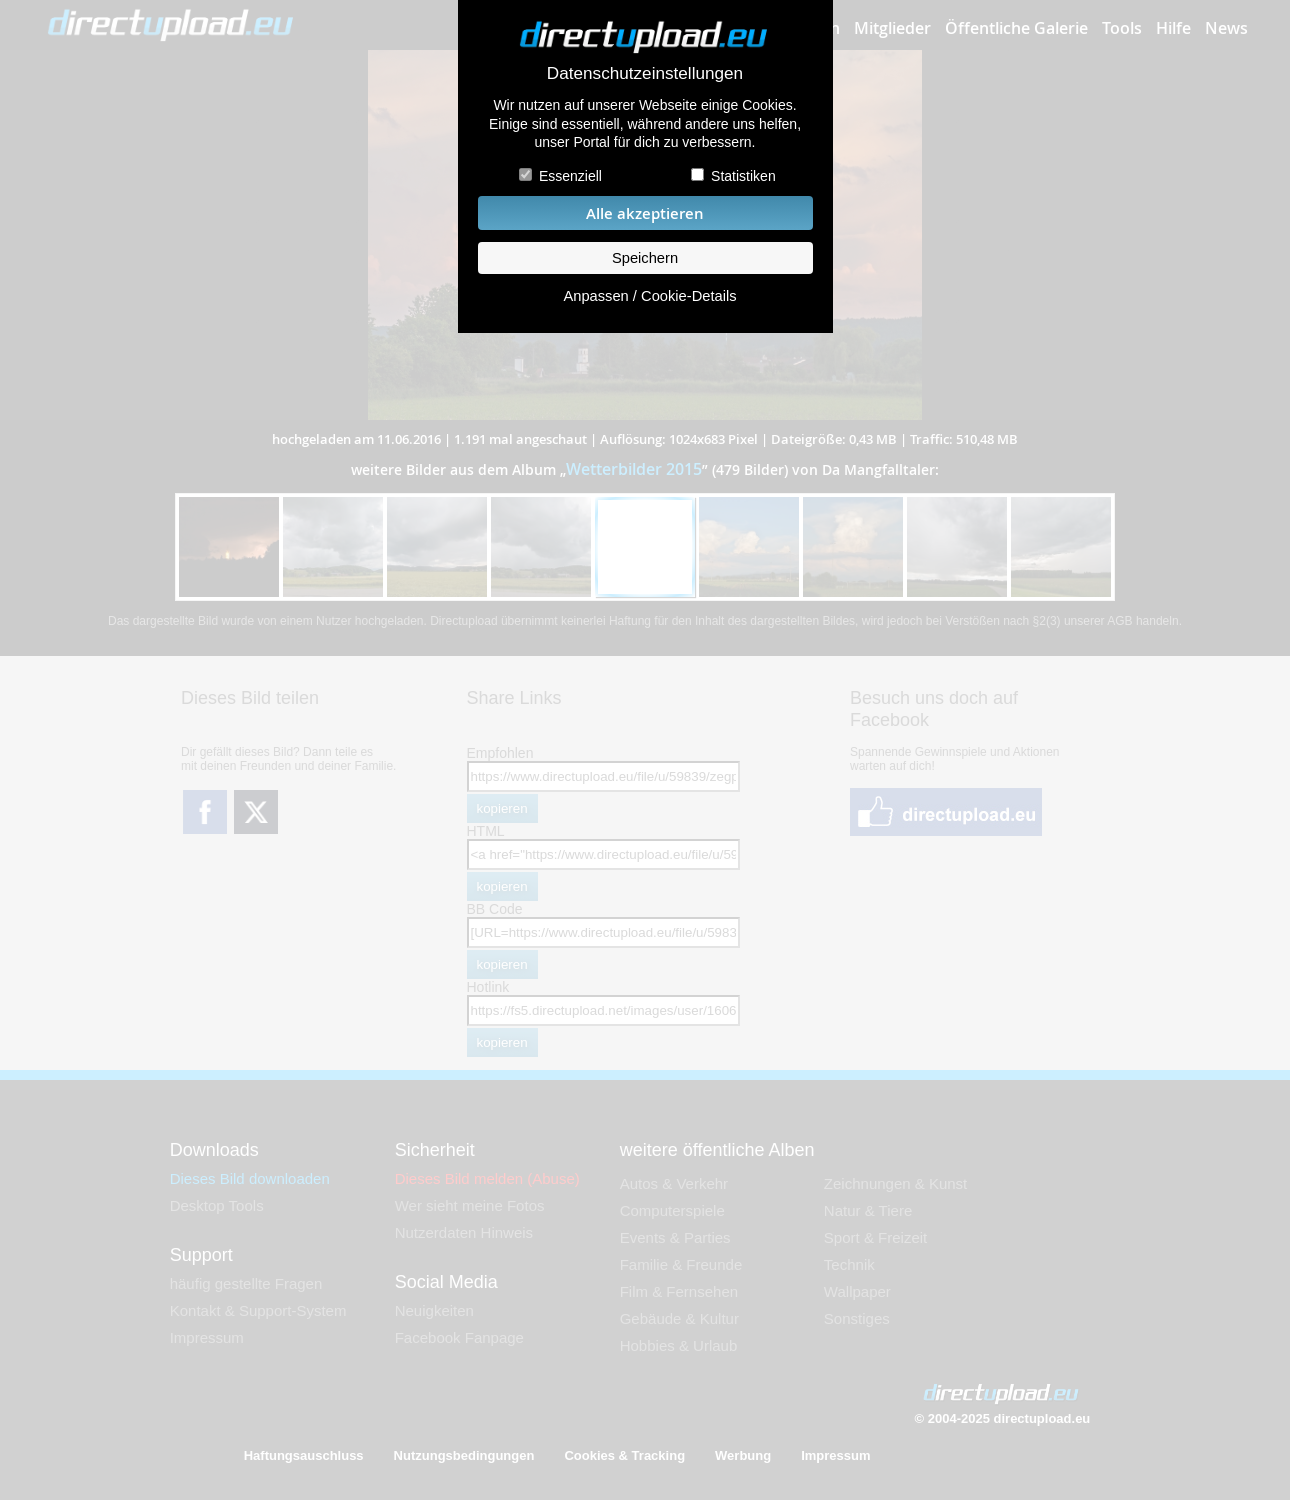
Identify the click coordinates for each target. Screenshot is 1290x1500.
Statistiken (743, 176)
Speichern (645, 258)
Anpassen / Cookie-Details (649, 296)
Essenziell (570, 176)
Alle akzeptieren (645, 213)
